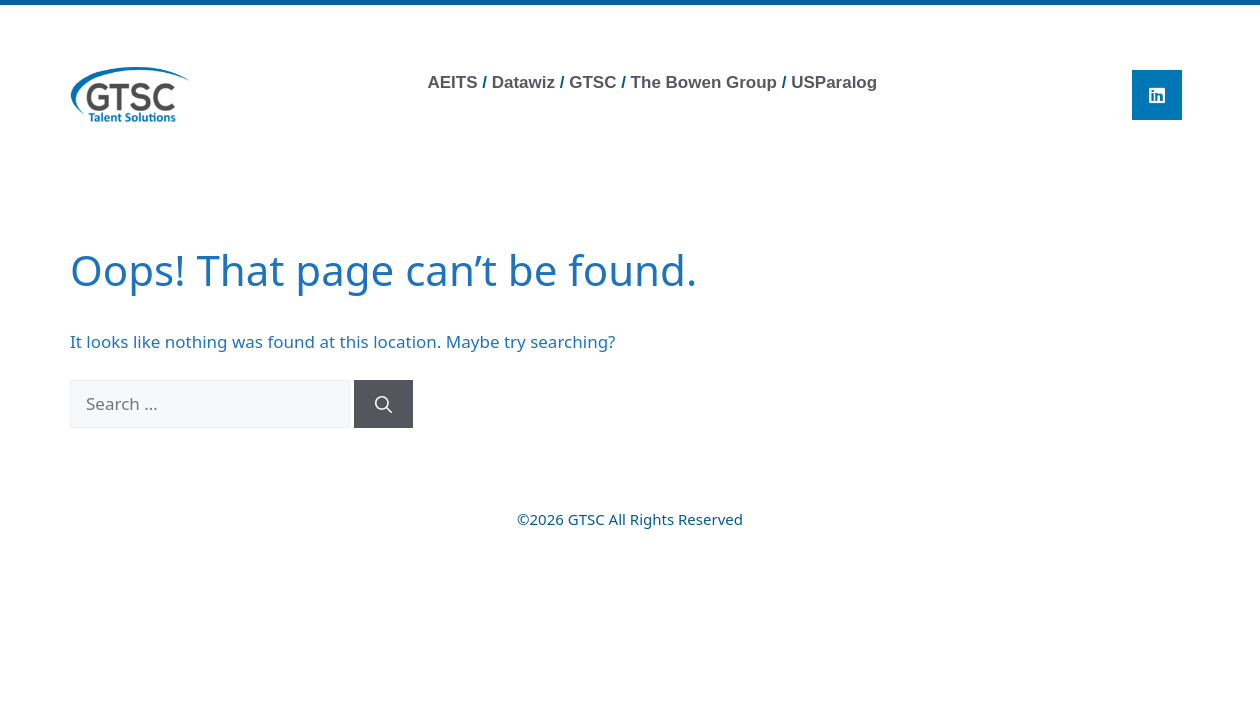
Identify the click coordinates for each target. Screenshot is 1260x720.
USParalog (834, 82)
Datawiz (526, 82)
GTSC (592, 82)
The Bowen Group (704, 82)
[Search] (383, 404)
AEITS (452, 82)
